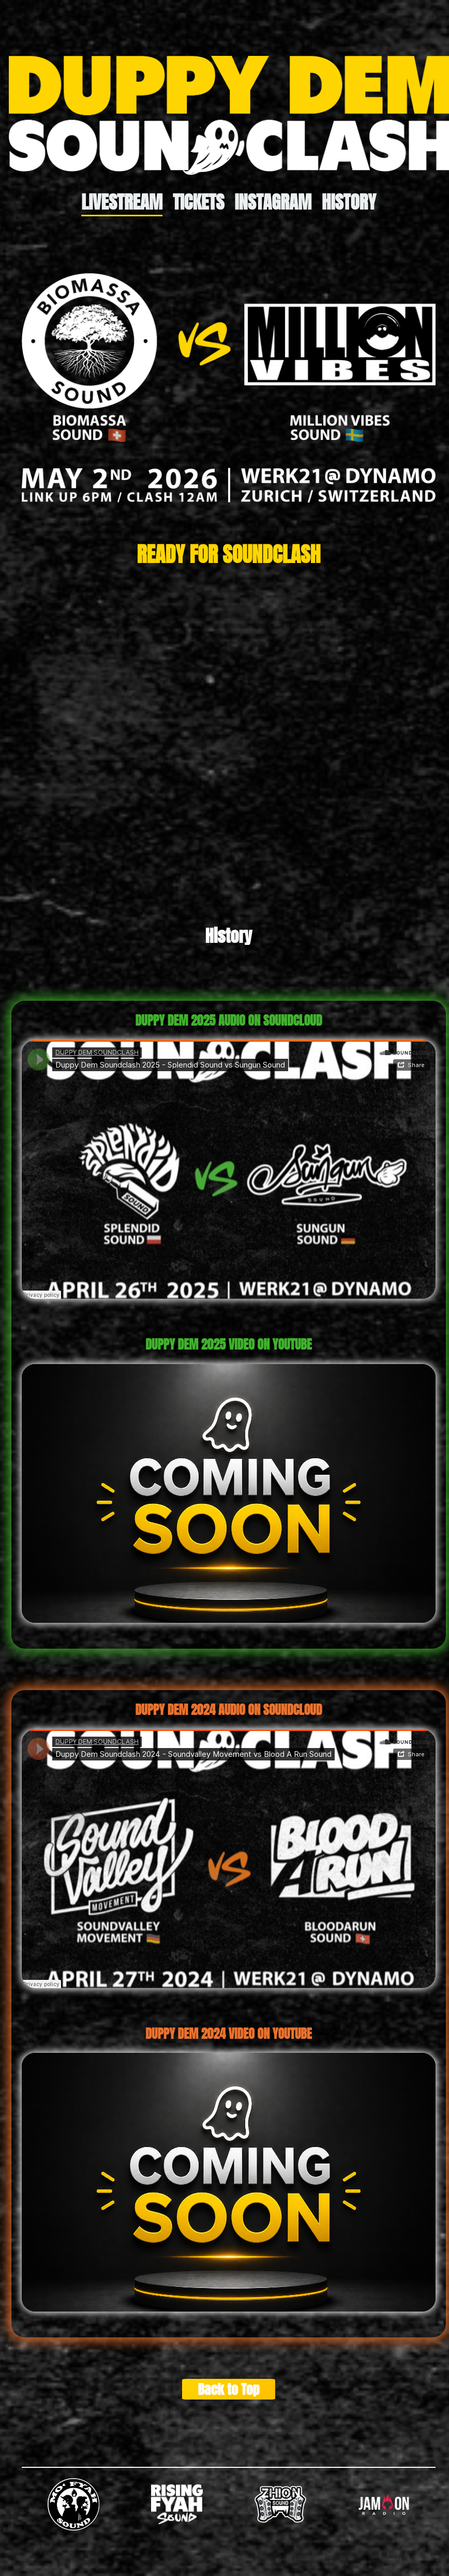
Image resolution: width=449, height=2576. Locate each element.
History (349, 202)
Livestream (121, 202)
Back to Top (228, 2389)
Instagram (272, 202)
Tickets (198, 202)
